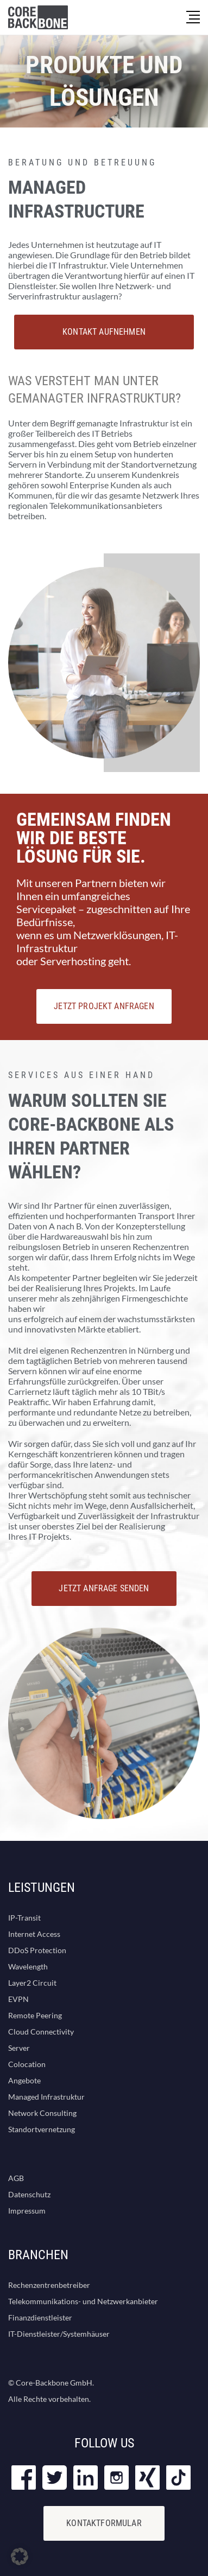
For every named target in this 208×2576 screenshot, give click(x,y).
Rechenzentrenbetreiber (49, 2285)
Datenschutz (29, 2194)
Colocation (27, 2064)
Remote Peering (35, 2015)
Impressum (27, 2210)
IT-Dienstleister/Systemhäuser (59, 2333)
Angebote (24, 2080)
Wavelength (28, 1966)
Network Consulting (42, 2113)
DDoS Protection (37, 1950)
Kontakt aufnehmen (104, 332)
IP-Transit (24, 1917)
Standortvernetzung (41, 2129)
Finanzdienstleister (40, 2317)
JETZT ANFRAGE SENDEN (104, 1588)
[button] (19, 2556)
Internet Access (34, 1934)
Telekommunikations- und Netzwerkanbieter (83, 2301)
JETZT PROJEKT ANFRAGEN (104, 1006)
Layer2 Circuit (32, 1982)
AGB (16, 2178)
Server (19, 2047)
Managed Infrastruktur (46, 2096)
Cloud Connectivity (41, 2031)
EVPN (18, 1999)
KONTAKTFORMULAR (103, 2523)
